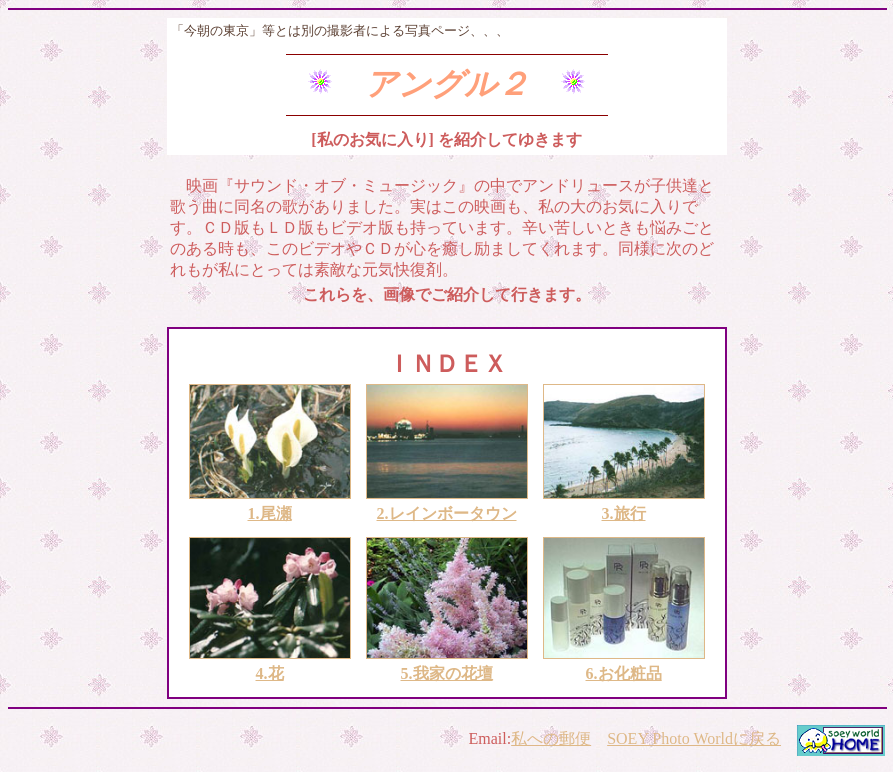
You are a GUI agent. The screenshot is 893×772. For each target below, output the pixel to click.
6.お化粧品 (624, 673)
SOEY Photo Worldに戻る (694, 738)
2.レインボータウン (447, 513)
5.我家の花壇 (447, 673)
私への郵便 (551, 738)
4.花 (270, 673)
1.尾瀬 (270, 513)
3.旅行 (624, 513)
